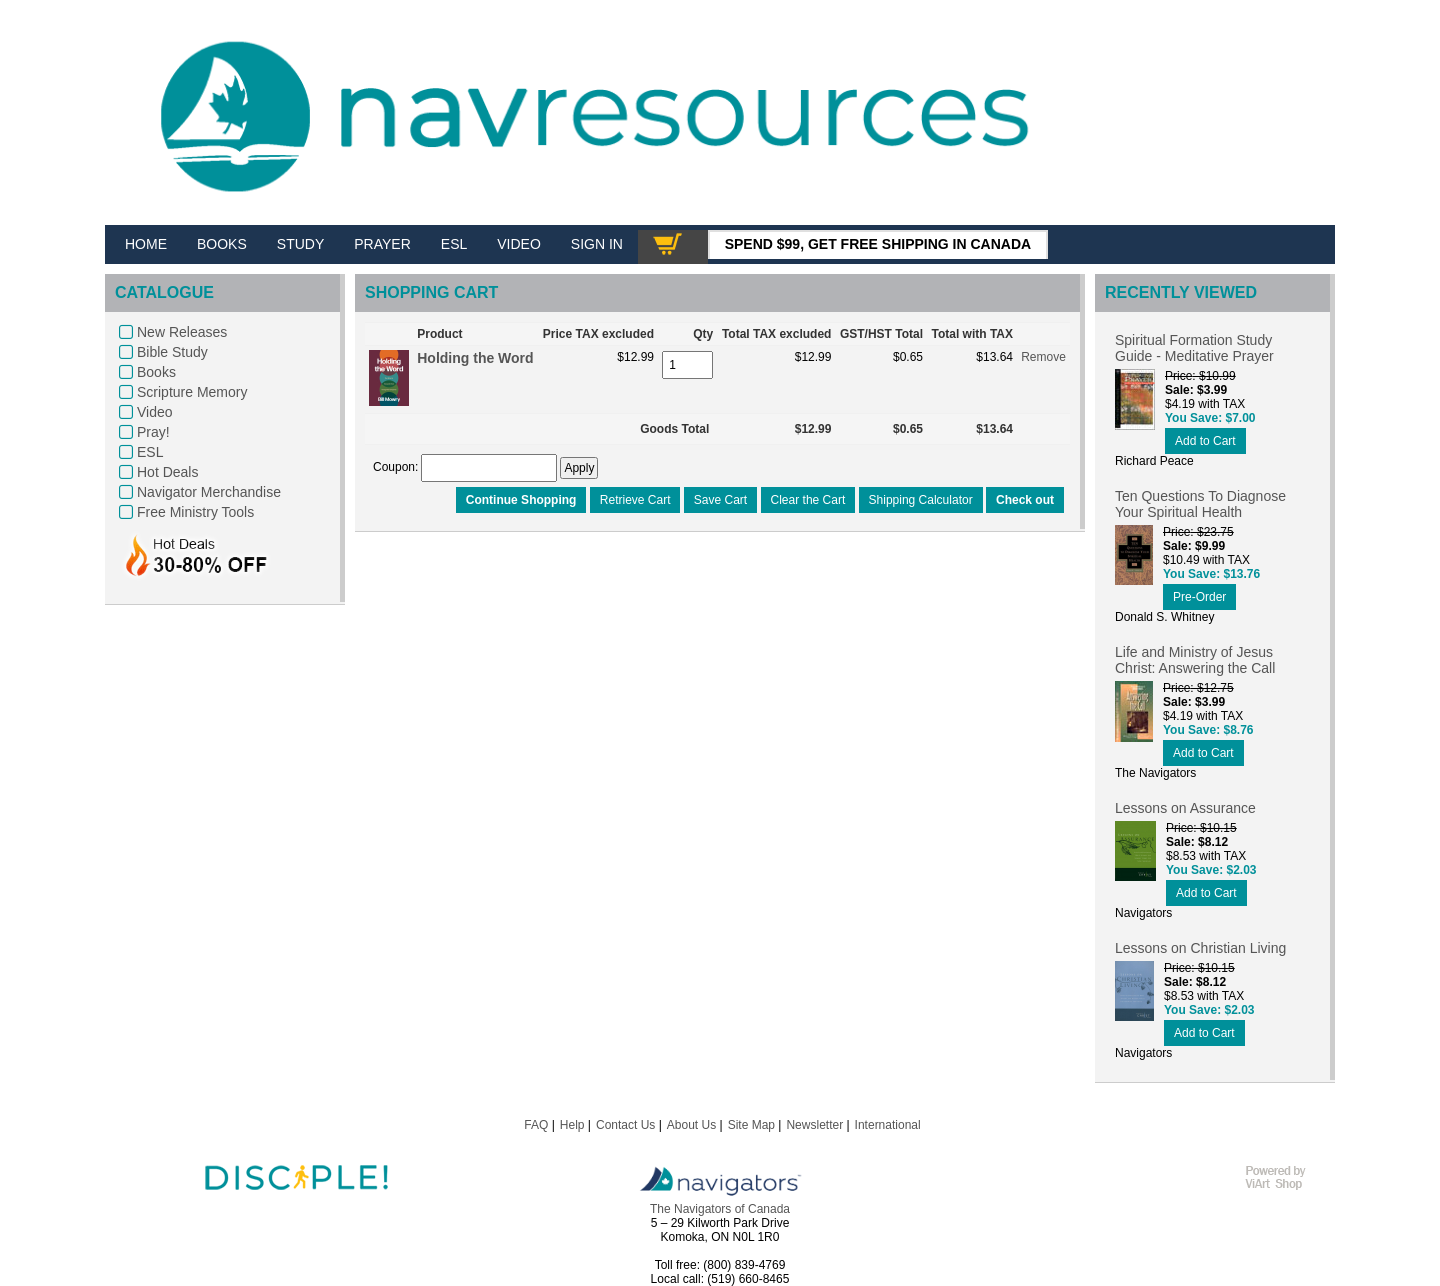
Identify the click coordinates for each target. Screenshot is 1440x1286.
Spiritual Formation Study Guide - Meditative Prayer (1194, 348)
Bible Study (172, 352)
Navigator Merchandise (209, 492)
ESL (150, 452)
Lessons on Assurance (1185, 808)
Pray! (153, 432)
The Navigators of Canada (720, 1209)
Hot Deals (167, 472)
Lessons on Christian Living (1200, 948)
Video (155, 412)
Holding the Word (475, 358)
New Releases (182, 332)
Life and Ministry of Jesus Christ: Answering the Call (1195, 660)
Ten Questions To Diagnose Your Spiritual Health (1200, 504)
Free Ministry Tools (195, 512)
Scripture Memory (192, 392)
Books (156, 372)
